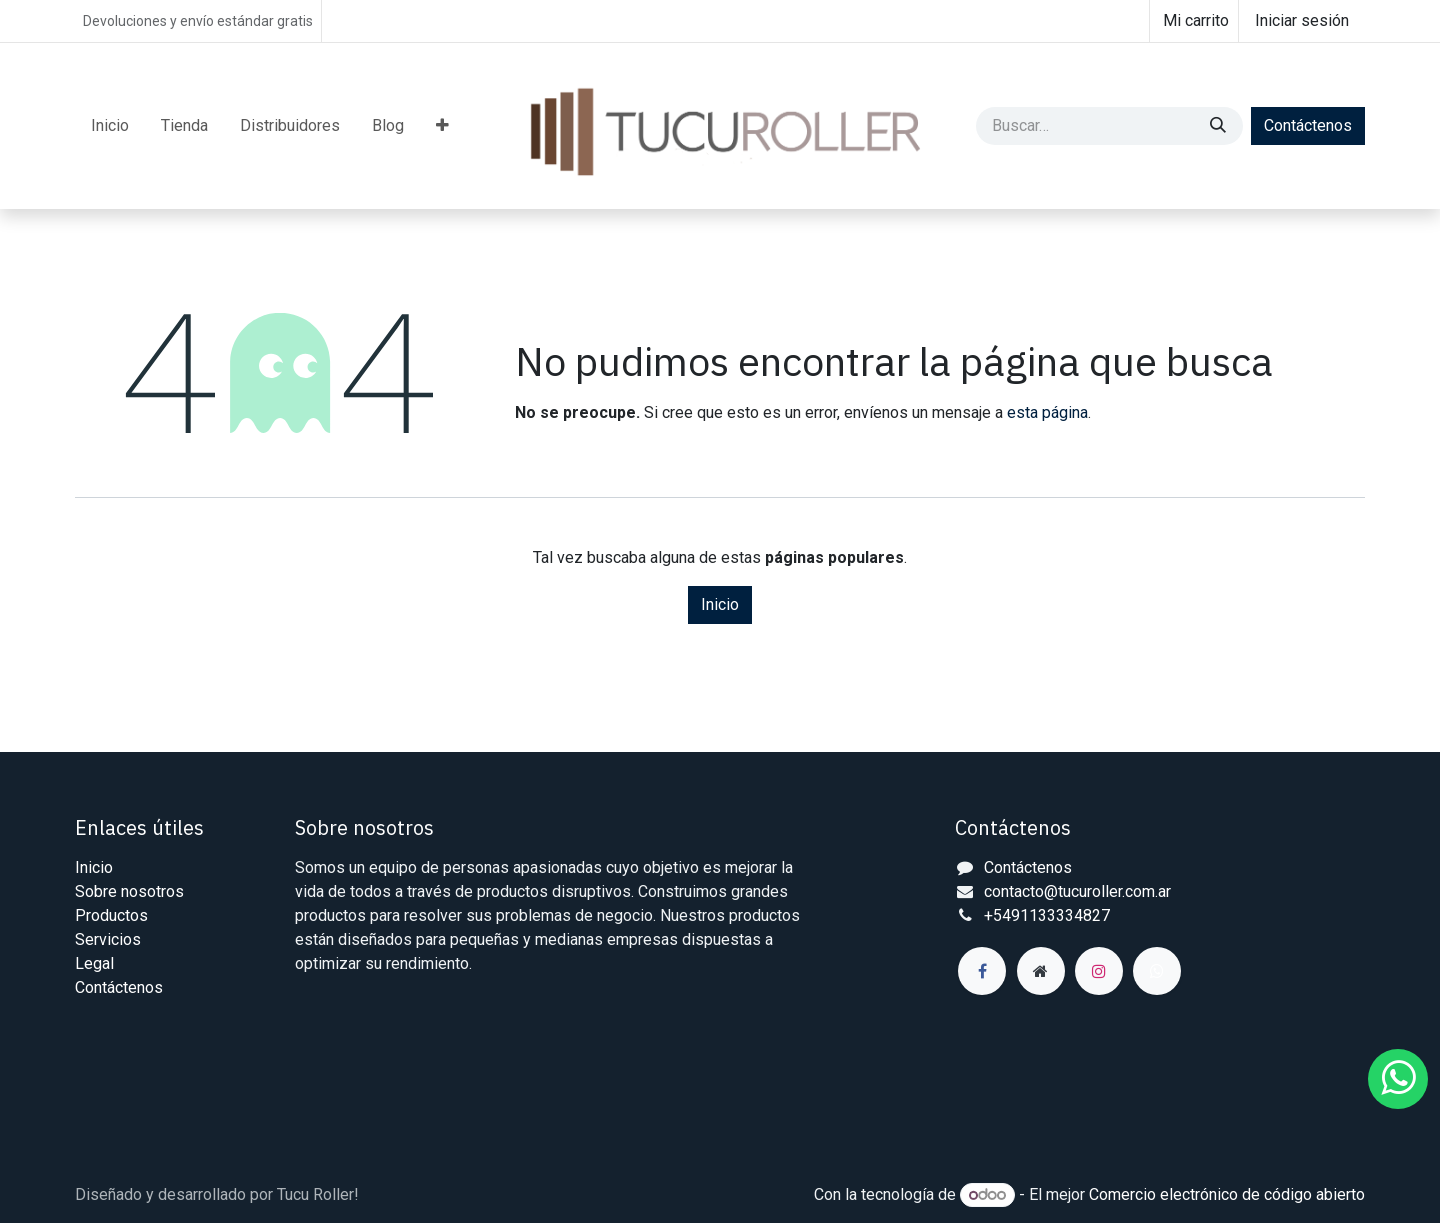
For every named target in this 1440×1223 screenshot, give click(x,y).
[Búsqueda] (1220, 126)
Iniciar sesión (1302, 20)
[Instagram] (1099, 971)
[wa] (1157, 971)
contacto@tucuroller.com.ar (1077, 891)
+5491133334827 (1047, 915)
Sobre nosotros (129, 891)
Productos (111, 915)
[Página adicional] (1041, 971)
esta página (1047, 412)
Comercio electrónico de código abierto (1227, 1194)
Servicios (108, 939)
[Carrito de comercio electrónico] (1194, 21)
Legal (94, 963)
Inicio (720, 604)
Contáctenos (1308, 125)
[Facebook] (982, 971)
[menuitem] (110, 126)
